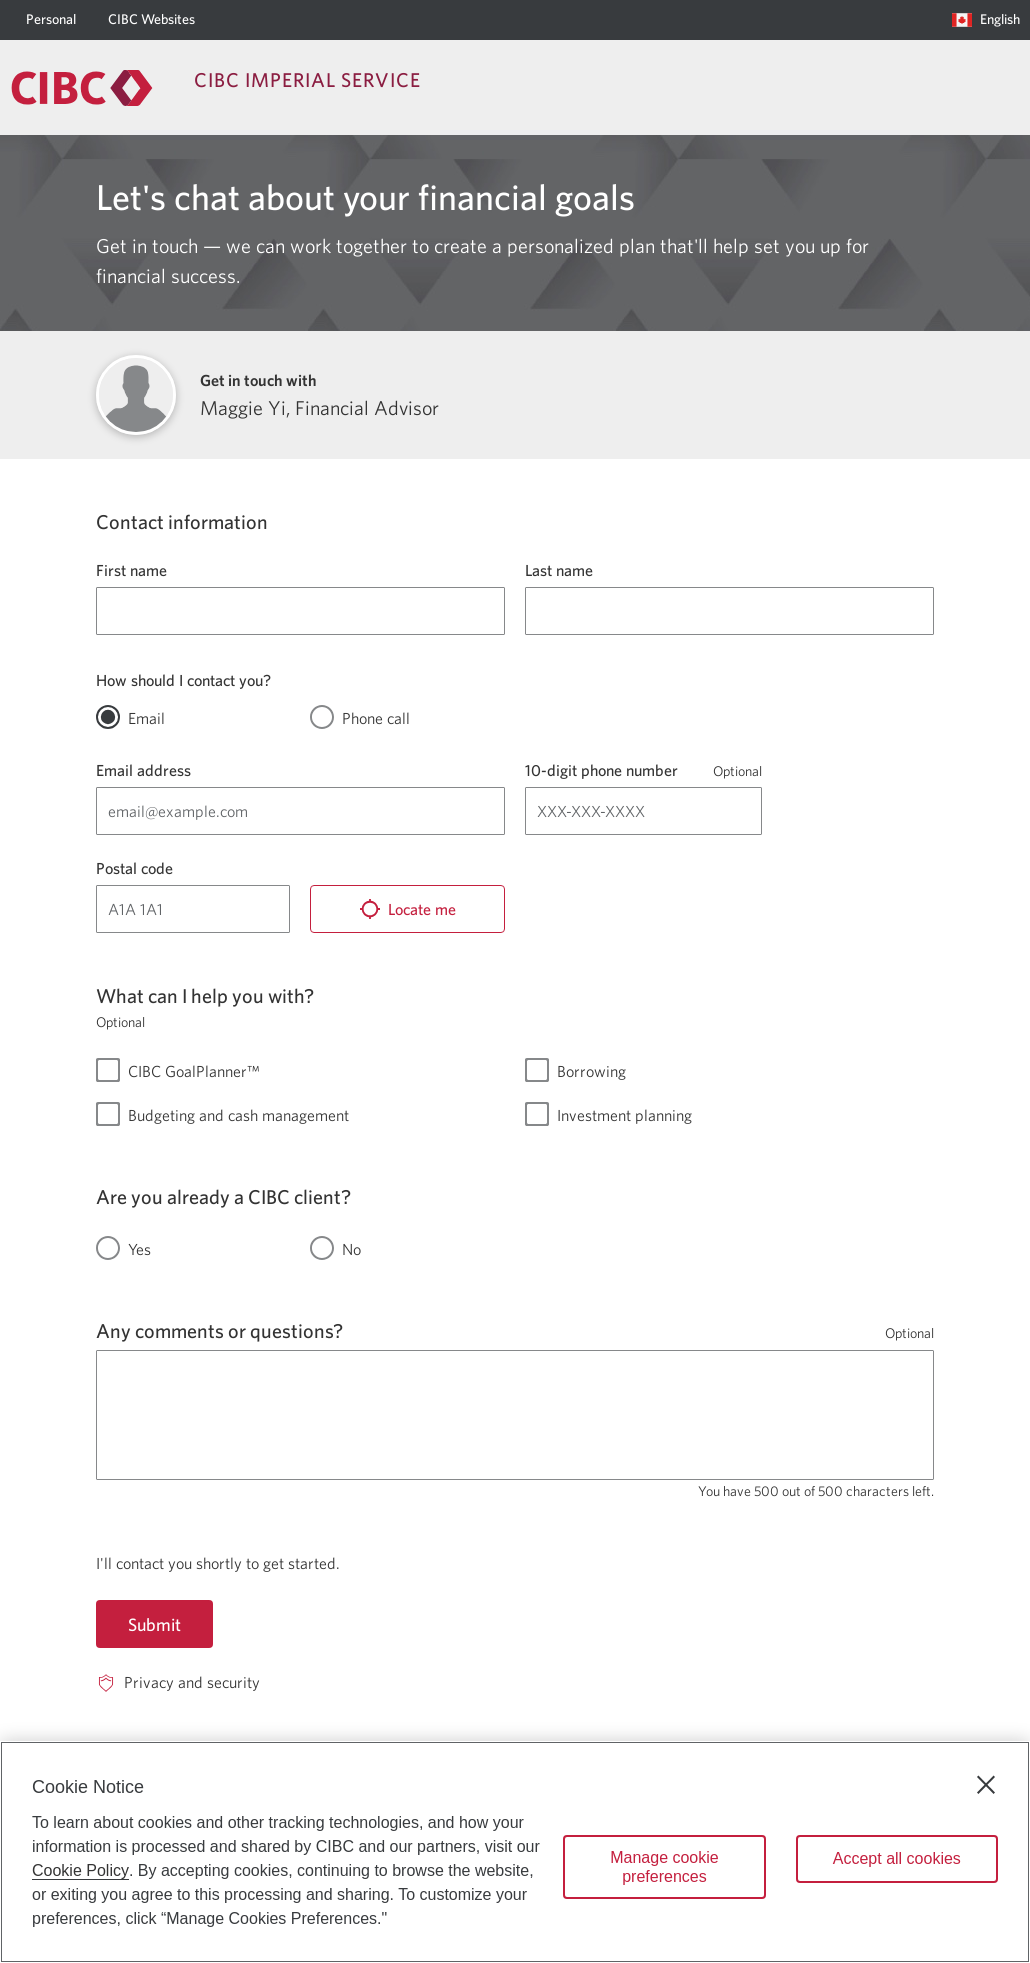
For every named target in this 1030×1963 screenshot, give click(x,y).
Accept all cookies (897, 1858)
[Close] (986, 1785)
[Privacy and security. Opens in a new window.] (178, 1682)
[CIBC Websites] (151, 20)
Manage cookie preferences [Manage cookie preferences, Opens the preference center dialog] (664, 1867)
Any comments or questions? (219, 1330)
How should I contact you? (183, 680)
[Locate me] (407, 909)
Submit (154, 1624)
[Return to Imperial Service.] (82, 88)
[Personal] (51, 20)
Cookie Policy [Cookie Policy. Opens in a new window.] (80, 1870)
